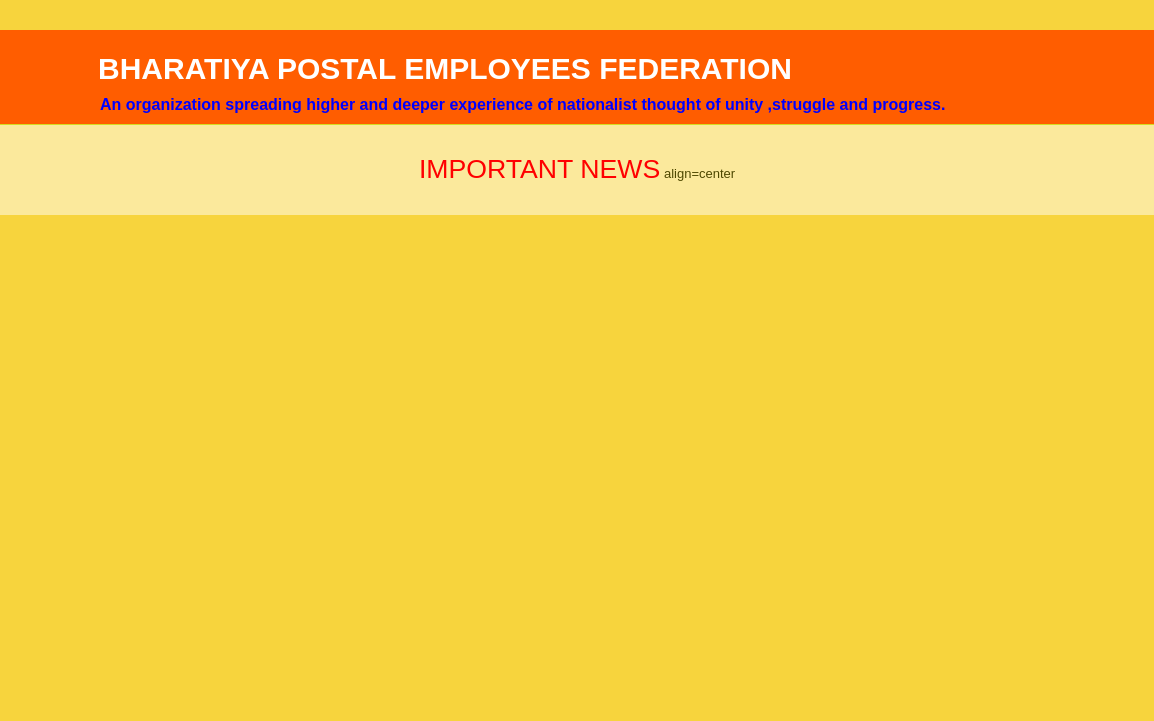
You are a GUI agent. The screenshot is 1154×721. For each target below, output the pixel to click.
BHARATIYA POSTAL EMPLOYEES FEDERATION (445, 68)
